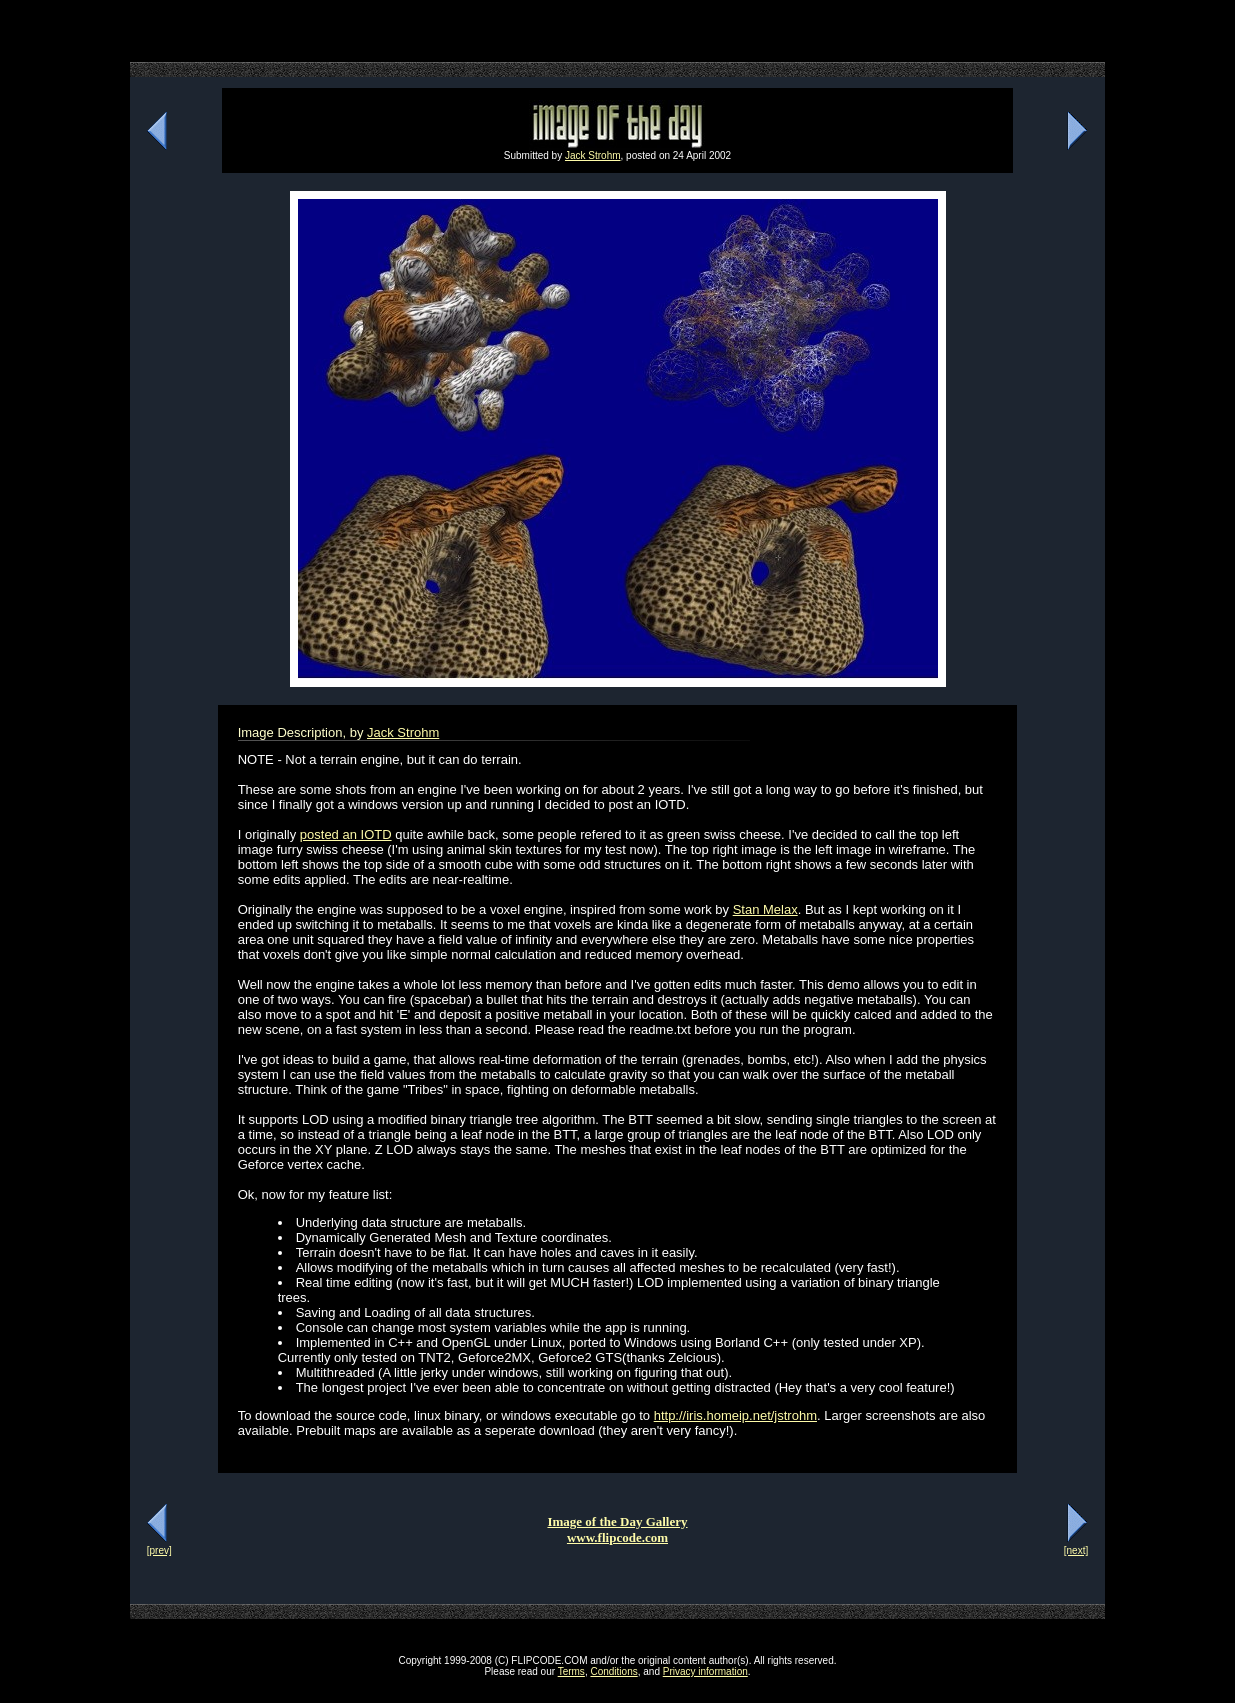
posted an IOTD (346, 834)
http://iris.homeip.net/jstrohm (735, 1415)
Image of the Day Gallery (617, 1521)
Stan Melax (765, 909)
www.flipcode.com (617, 1537)
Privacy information (705, 1671)
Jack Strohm (593, 155)
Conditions (613, 1671)
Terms (571, 1671)
